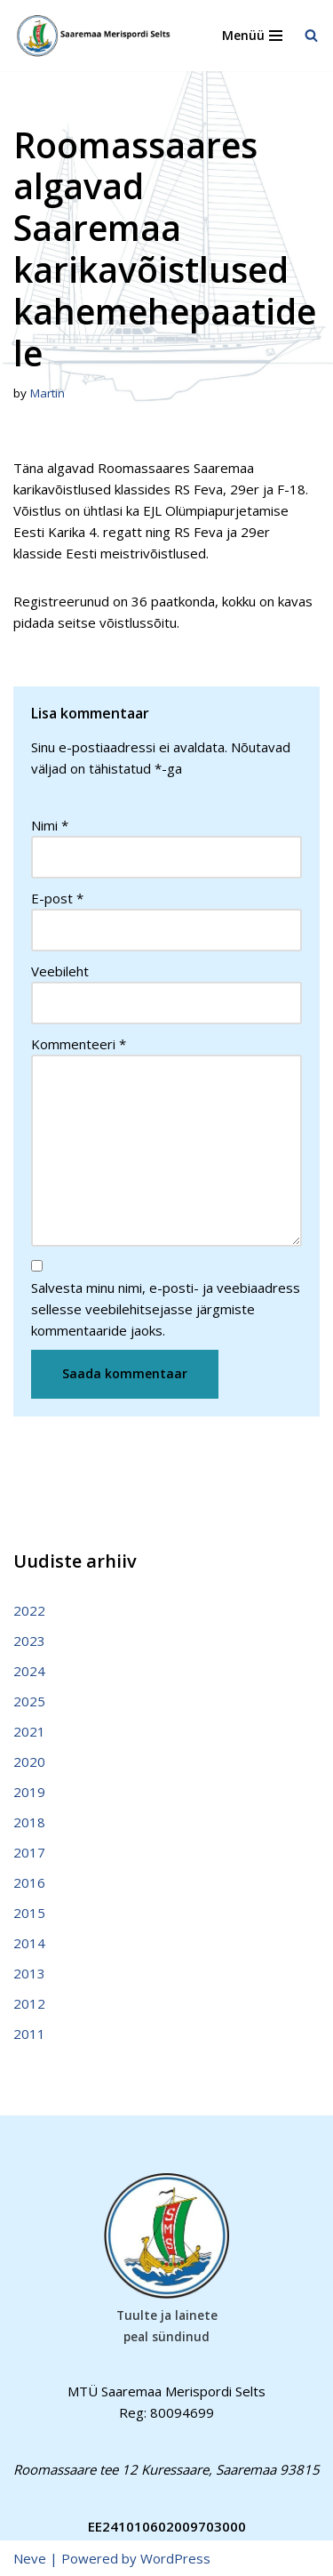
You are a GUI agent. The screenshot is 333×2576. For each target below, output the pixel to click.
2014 (29, 1943)
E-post (57, 898)
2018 (29, 1822)
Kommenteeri (78, 1044)
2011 (29, 2033)
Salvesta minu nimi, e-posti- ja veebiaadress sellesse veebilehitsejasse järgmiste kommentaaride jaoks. (165, 1309)
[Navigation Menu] (252, 35)
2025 (29, 1701)
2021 (29, 1731)
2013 (29, 1973)
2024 (29, 1671)
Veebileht (60, 971)
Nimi (49, 825)
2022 (29, 1610)
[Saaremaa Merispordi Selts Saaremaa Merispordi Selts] (97, 35)
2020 (29, 1761)
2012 (29, 2003)
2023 (29, 1640)
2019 (29, 1792)
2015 (29, 1913)
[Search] (311, 35)
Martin (47, 393)
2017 (29, 1852)
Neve (29, 2558)
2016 (29, 1882)
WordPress (175, 2558)
